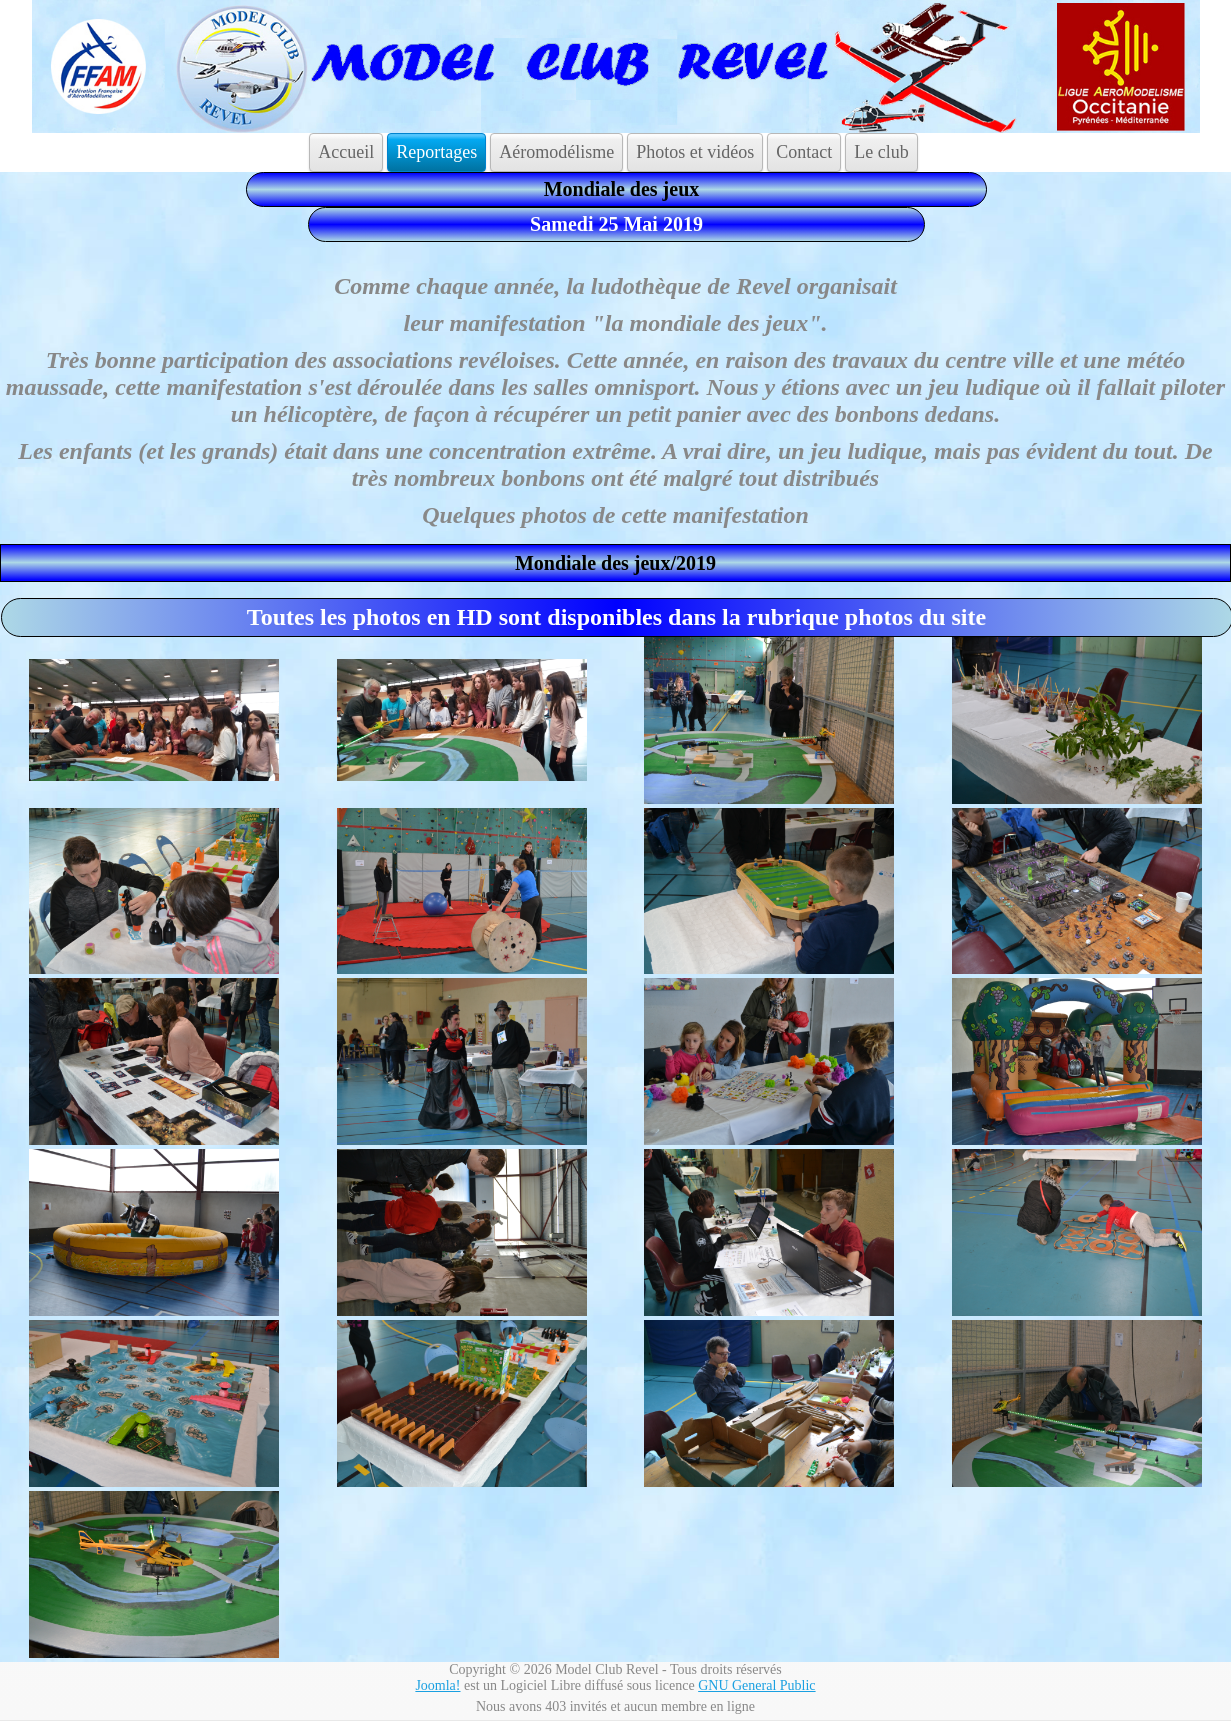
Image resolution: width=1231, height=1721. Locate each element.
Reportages (436, 152)
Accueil (346, 152)
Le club (881, 152)
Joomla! (437, 1685)
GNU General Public (756, 1685)
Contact (804, 152)
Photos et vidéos (695, 152)
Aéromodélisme (556, 152)
